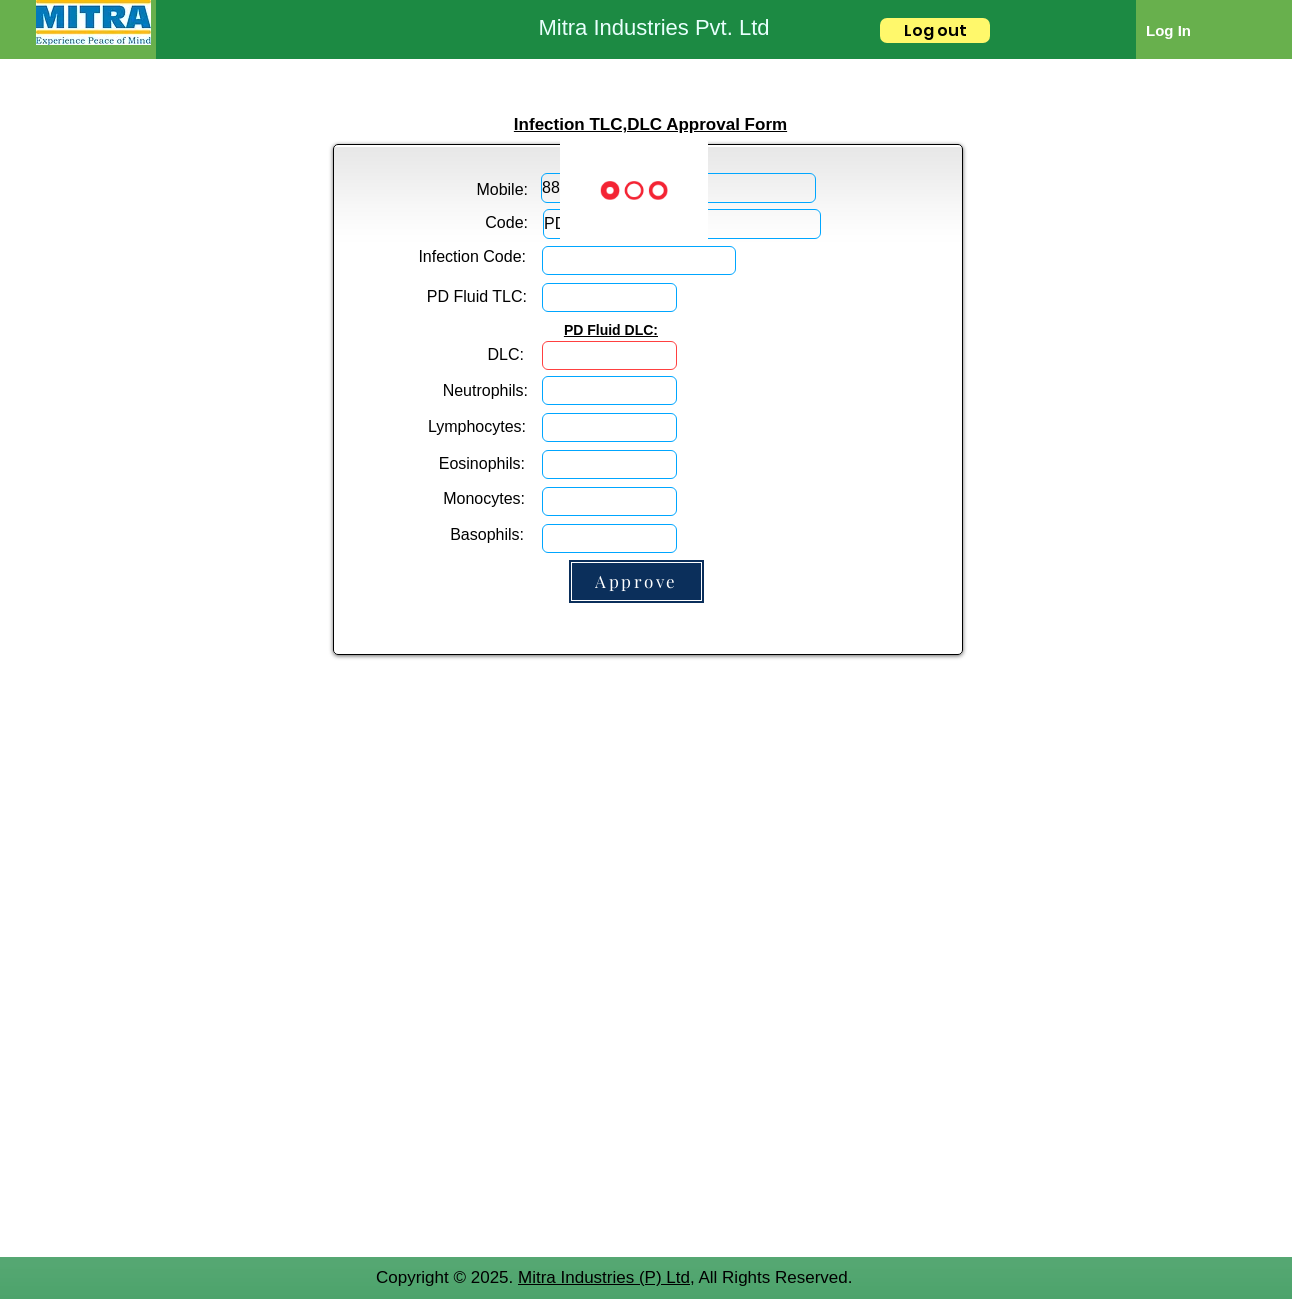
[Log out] (935, 30)
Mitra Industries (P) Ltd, (606, 1277)
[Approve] (636, 581)
